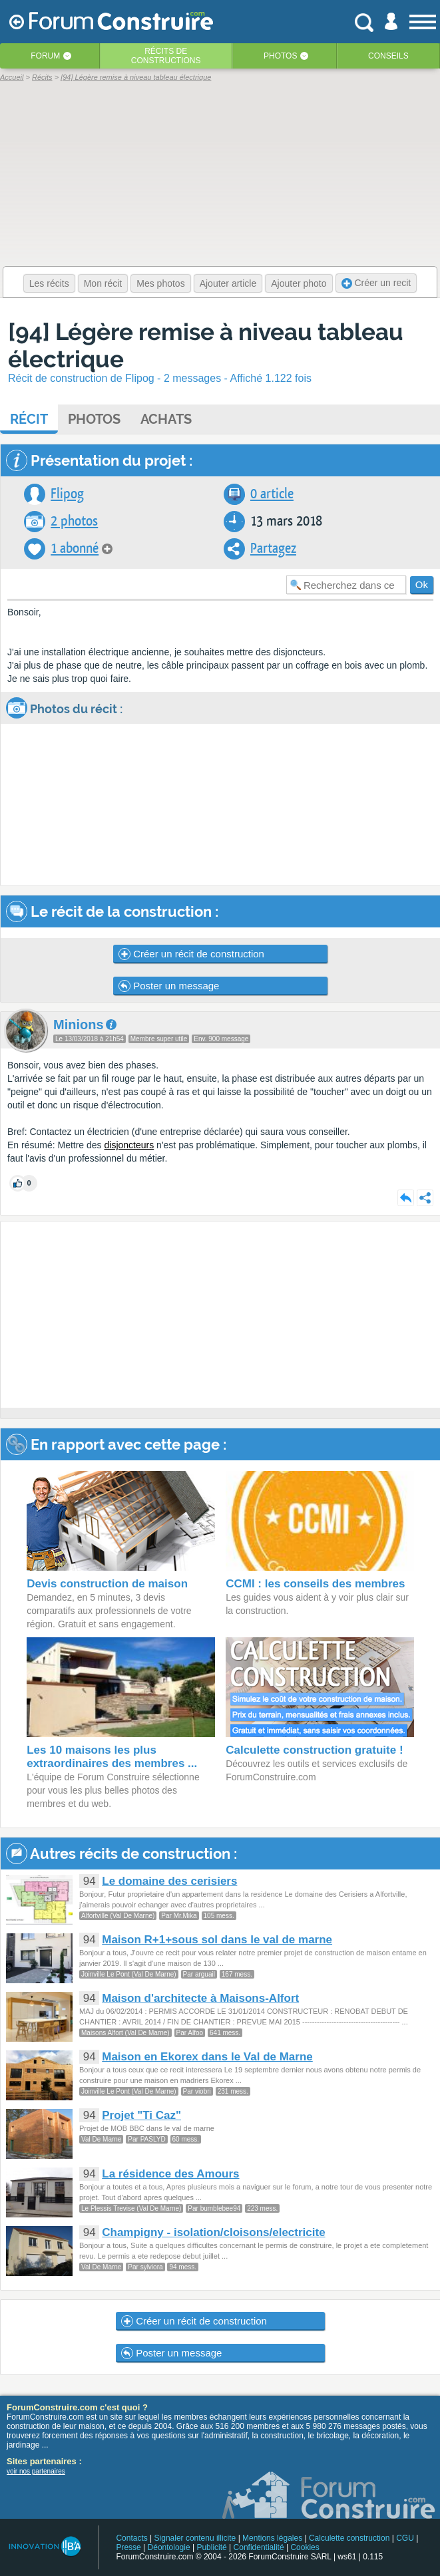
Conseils (388, 56)
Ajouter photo (298, 283)
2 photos (74, 521)
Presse (128, 2547)
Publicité (211, 2547)
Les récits (49, 283)
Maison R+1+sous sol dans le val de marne (217, 1939)
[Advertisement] (220, 1315)
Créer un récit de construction (191, 954)
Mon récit (103, 283)
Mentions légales (272, 2538)
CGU (405, 2538)
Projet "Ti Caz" (141, 2115)
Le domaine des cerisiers (169, 1881)
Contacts (131, 2538)
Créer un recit (376, 283)
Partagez (273, 549)
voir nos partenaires (36, 2471)
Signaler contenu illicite (195, 2538)
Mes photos (160, 283)
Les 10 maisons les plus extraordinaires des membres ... (112, 1757)
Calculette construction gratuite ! (314, 1750)
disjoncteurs (129, 1145)
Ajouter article (228, 283)
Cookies (304, 2547)
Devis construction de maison (107, 1583)
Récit (29, 419)
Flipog (67, 494)
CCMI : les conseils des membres (315, 1583)
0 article (272, 494)
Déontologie (169, 2547)
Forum (45, 56)
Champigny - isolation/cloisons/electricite (213, 2232)
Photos (280, 56)
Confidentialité (259, 2547)
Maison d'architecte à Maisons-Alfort (200, 1998)
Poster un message (168, 986)
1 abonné (75, 549)
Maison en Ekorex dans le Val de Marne (207, 2056)
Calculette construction (349, 2538)
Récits (166, 56)
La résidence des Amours (170, 2174)
